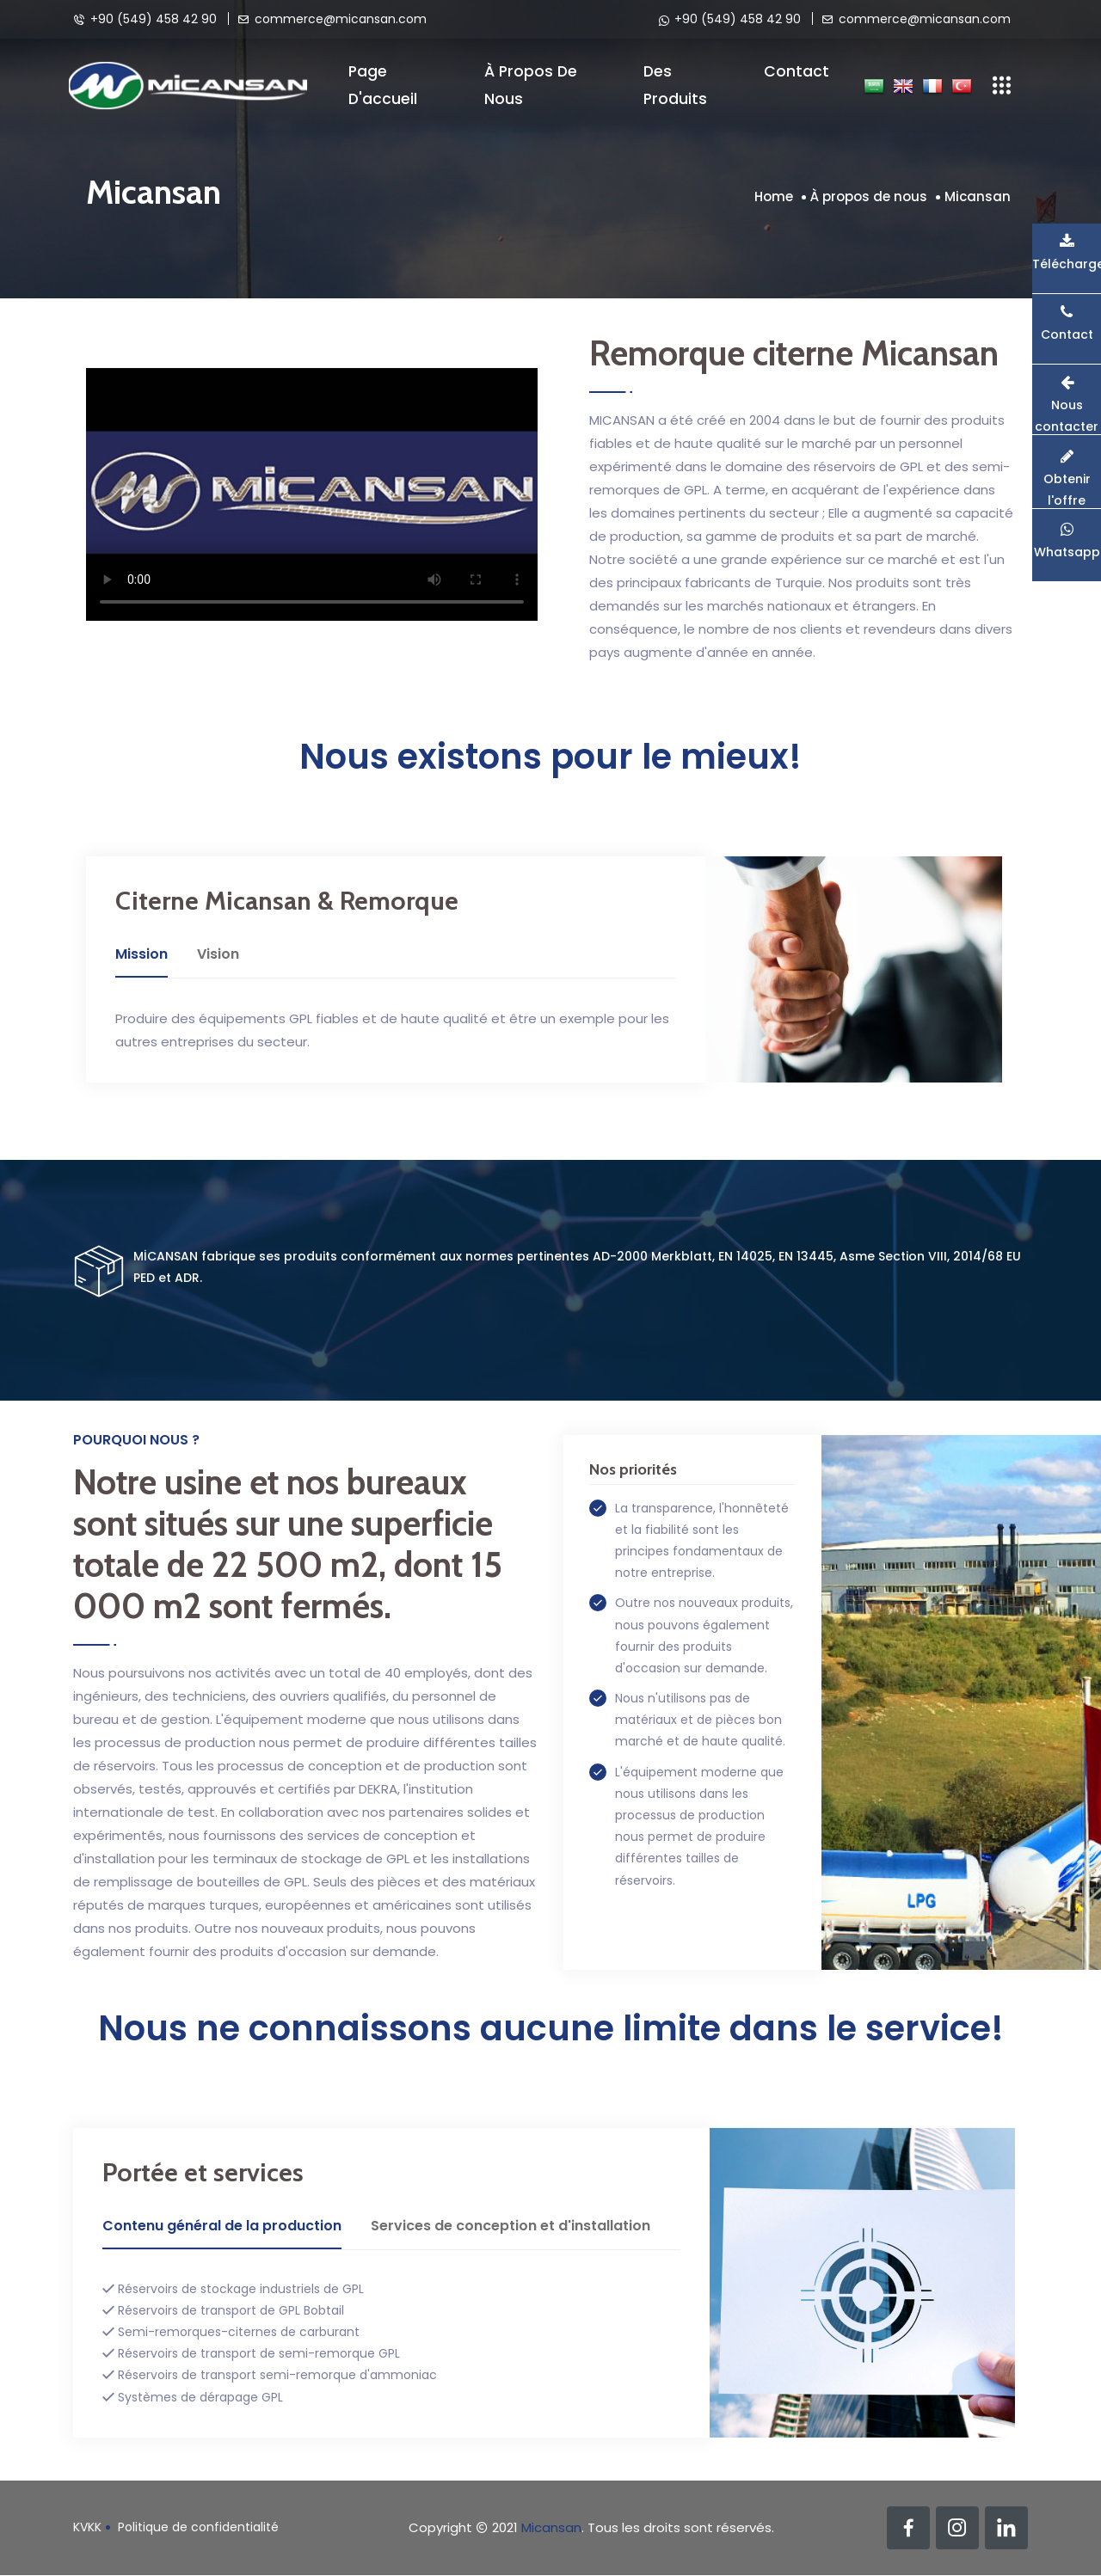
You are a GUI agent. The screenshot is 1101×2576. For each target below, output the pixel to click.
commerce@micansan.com (332, 18)
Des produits (675, 85)
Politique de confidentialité (198, 2527)
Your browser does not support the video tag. (312, 494)
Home (773, 196)
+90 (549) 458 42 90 (145, 18)
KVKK (87, 2527)
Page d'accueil (382, 85)
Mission (141, 954)
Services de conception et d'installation (510, 2226)
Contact (796, 71)
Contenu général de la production (221, 2226)
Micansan (977, 196)
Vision (218, 954)
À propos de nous (530, 85)
